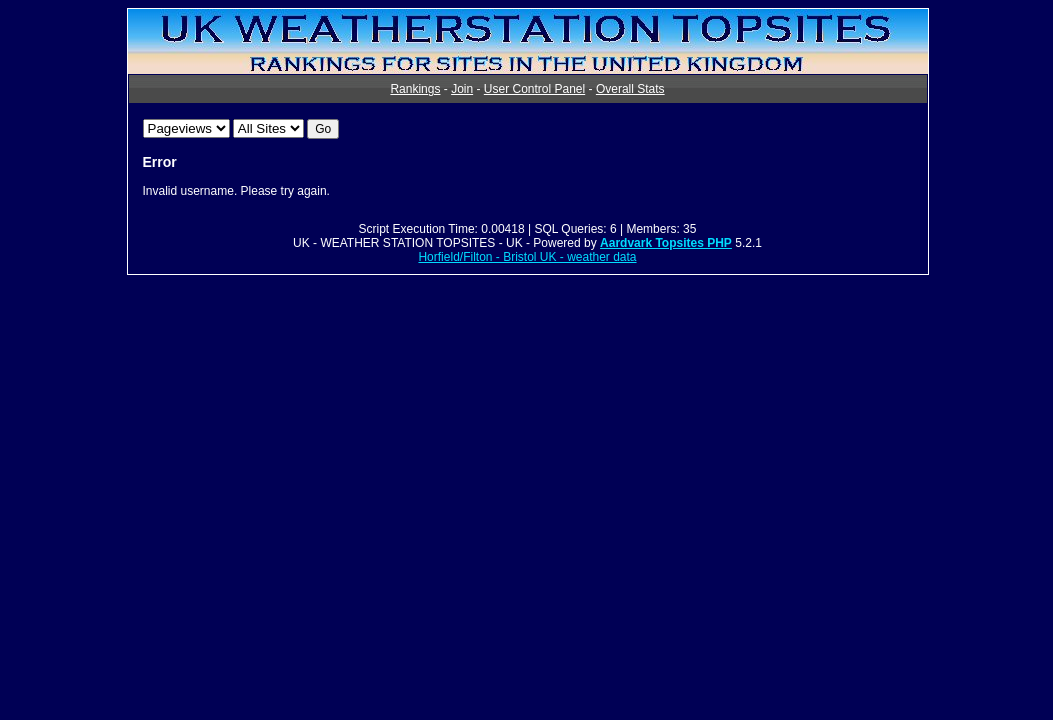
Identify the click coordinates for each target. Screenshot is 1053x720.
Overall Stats (630, 89)
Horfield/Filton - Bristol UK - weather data (527, 257)
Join (462, 89)
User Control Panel (534, 89)
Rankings (415, 89)
